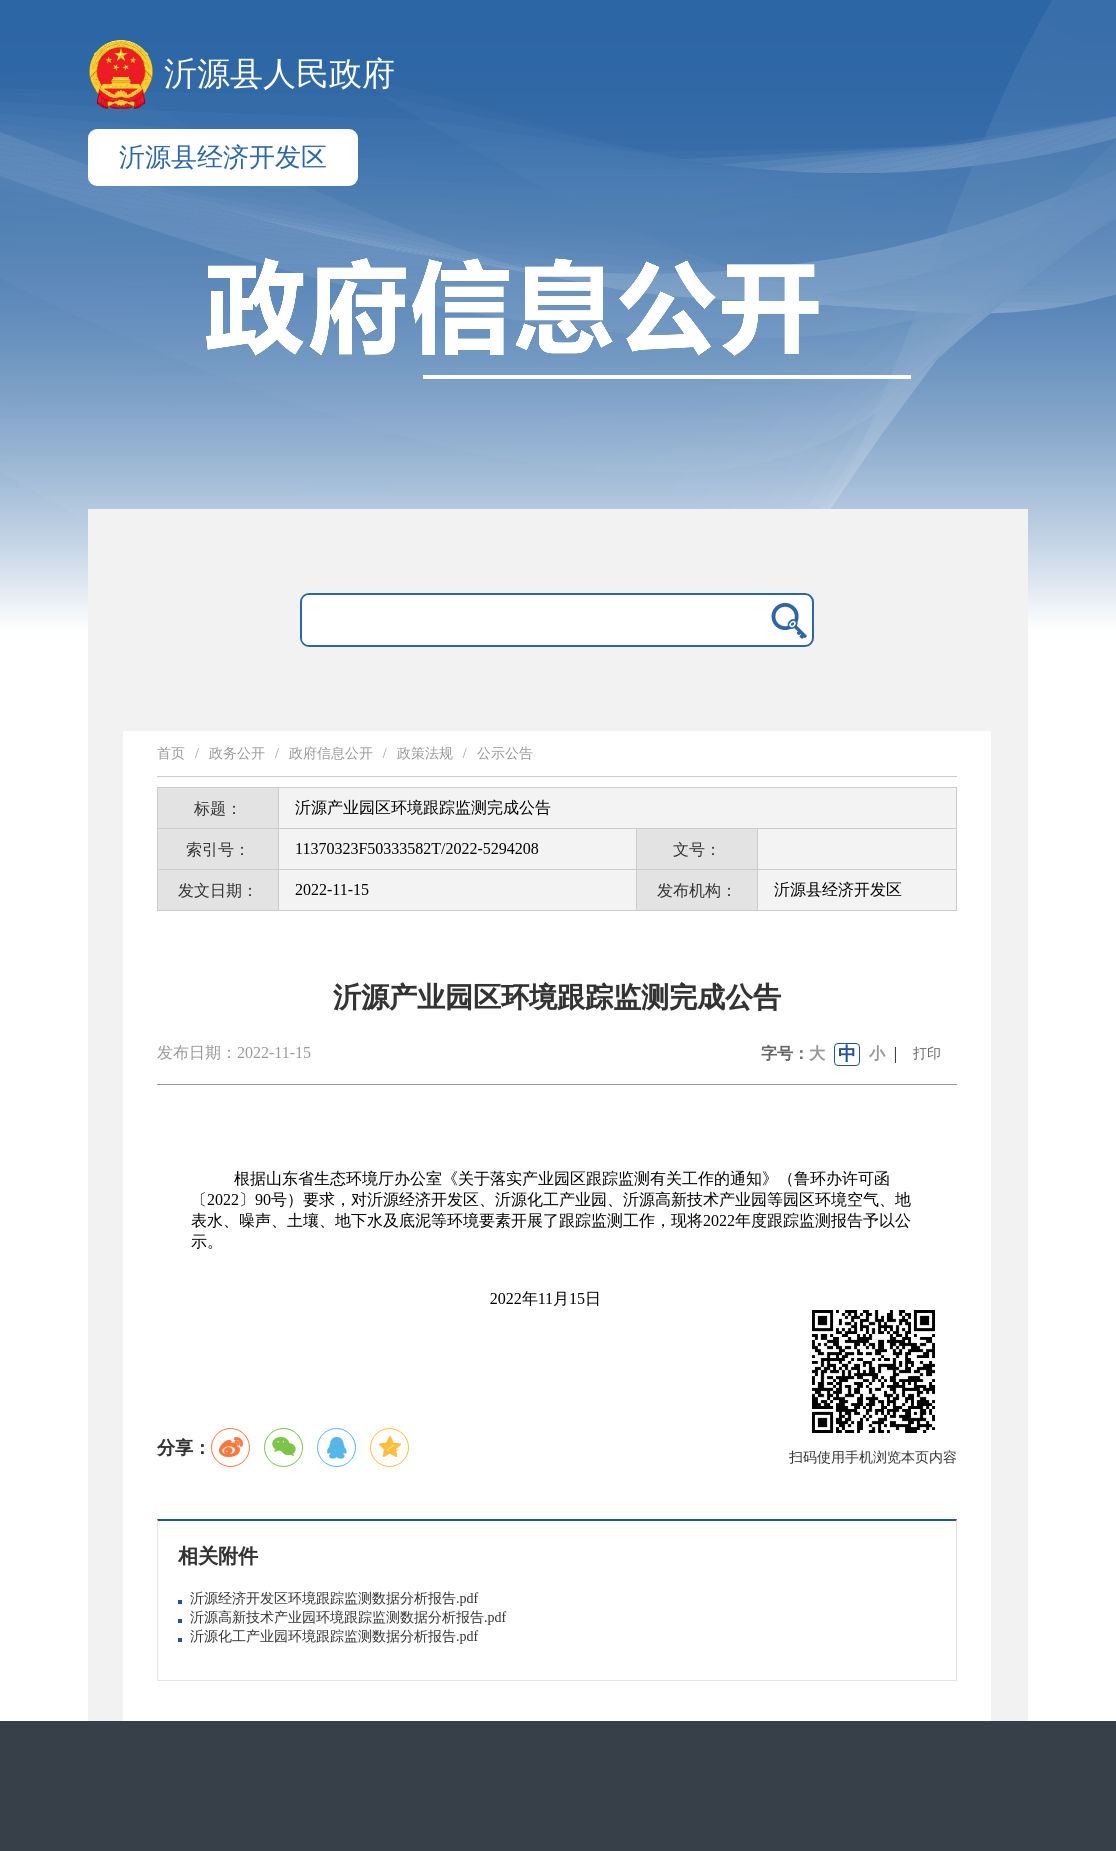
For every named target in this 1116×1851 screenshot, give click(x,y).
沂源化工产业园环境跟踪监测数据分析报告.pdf (334, 1636)
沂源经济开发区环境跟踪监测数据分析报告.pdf (334, 1598)
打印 (927, 1053)
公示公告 (505, 753)
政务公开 (237, 753)
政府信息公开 (331, 753)
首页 (171, 753)
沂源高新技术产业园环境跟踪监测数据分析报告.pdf (348, 1617)
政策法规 (425, 753)
